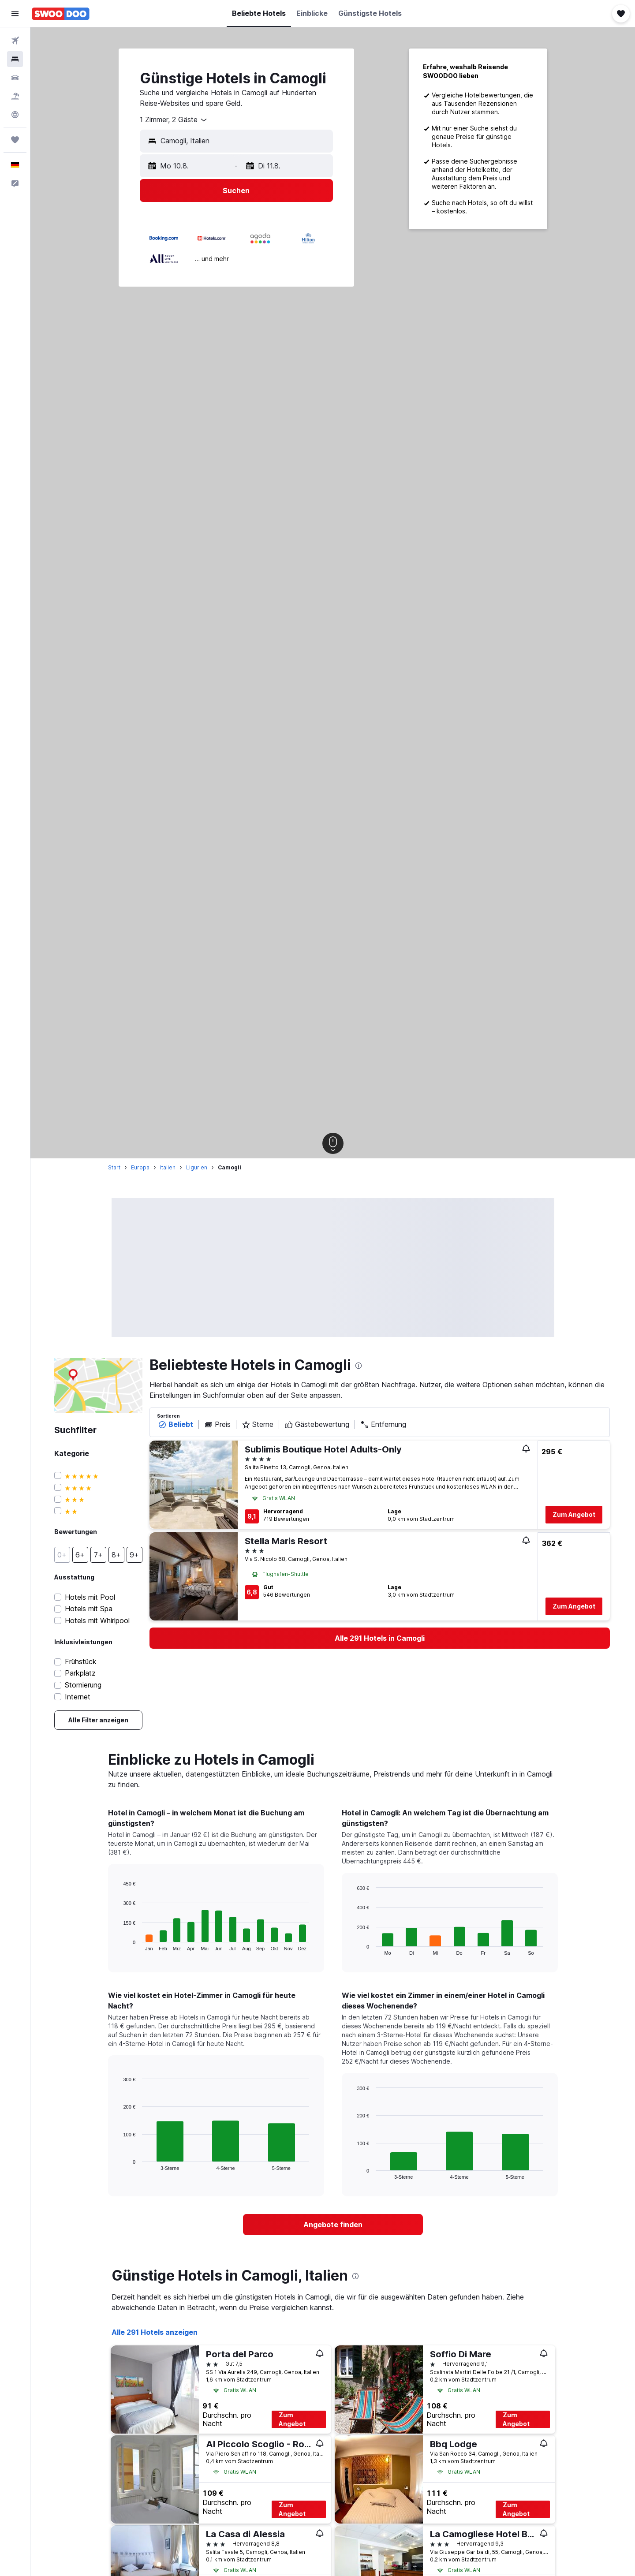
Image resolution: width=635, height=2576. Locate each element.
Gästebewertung (316, 1424)
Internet (77, 1697)
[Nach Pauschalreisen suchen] (15, 96)
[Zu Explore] (15, 114)
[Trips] (15, 140)
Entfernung (383, 1424)
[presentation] (358, 1366)
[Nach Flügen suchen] (15, 40)
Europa (140, 1167)
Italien (168, 1167)
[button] (15, 13)
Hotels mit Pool (90, 1597)
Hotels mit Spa (88, 1609)
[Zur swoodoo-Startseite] (61, 13)
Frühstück (81, 1662)
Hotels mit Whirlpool (97, 1621)
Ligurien (196, 1167)
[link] (98, 1720)
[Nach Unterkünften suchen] (15, 59)
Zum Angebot (574, 1514)
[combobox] (174, 120)
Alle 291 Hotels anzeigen (155, 2332)
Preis (217, 1424)
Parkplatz (80, 1673)
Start (114, 1167)
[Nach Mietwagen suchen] (15, 77)
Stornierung (83, 1685)
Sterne (257, 1424)
